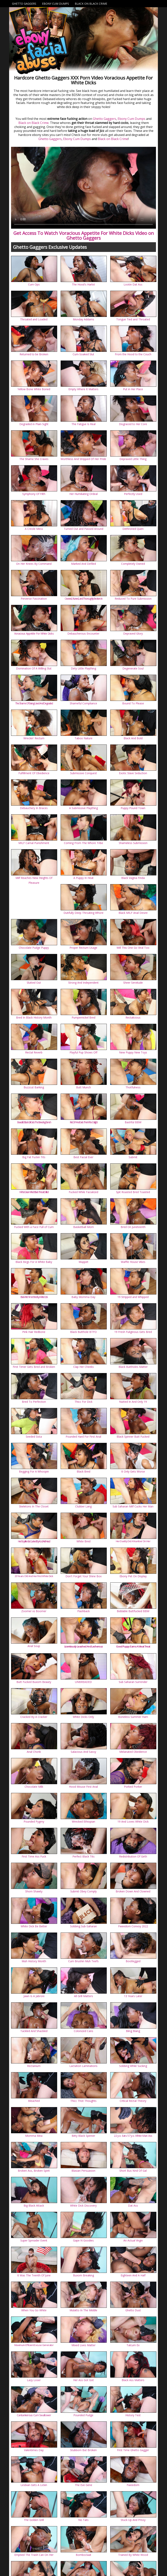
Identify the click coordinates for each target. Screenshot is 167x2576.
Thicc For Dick (83, 1401)
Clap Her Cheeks (83, 1367)
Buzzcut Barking (34, 1087)
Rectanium (33, 2066)
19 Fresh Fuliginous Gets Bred (133, 1332)
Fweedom (133, 2485)
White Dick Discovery (83, 2205)
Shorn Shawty (33, 1891)
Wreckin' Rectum (33, 738)
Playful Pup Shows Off (83, 1052)
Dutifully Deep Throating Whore (83, 913)
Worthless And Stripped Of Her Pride (83, 459)
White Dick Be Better (34, 1926)
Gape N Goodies (83, 2240)
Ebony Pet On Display (133, 1576)
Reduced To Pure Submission (133, 598)
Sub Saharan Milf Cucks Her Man (133, 1506)
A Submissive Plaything (83, 808)
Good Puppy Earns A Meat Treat (133, 1646)
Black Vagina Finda (133, 878)
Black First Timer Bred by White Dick (33, 1297)
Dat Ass (133, 2205)
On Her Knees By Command (34, 564)
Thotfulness (133, 1087)
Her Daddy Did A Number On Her (133, 1541)
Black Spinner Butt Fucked (133, 1436)
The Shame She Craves (33, 459)
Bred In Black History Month (34, 1017)
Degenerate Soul (133, 668)
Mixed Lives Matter (83, 2345)
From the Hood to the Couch (133, 354)
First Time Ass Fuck (34, 1856)
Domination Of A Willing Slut (34, 668)
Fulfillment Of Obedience (33, 773)
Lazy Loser (34, 2380)
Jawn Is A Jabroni (33, 1996)
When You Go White (33, 2310)
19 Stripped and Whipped (133, 1297)
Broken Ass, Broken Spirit (34, 2170)
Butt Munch (83, 1087)
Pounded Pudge (83, 2415)
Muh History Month (34, 1961)
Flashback (83, 1611)
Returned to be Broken (34, 354)
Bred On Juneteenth (133, 1227)
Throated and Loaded (33, 319)
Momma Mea (33, 2136)
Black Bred (83, 1471)
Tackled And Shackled (33, 2031)
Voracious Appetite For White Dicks (34, 633)
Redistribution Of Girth (133, 1856)
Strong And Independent (83, 982)
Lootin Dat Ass (133, 284)
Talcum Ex (133, 2345)
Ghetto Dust (133, 2310)
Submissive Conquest (83, 773)
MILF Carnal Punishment (33, 843)
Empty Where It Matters (83, 389)
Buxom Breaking (83, 2275)
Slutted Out (34, 982)
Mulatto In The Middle (83, 2310)
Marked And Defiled (83, 564)
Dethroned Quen (133, 529)
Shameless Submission (133, 843)
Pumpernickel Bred (83, 1017)
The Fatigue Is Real (83, 424)
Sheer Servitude (133, 982)
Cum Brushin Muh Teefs (83, 1961)
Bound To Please (133, 703)
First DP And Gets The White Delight (83, 1122)
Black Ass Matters (133, 2380)
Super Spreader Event (33, 2240)
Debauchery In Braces (34, 808)
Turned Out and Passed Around (83, 529)
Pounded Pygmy (34, 1821)
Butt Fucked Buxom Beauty (33, 1682)
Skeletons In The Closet (34, 1506)
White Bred (83, 1541)
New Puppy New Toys (133, 1052)
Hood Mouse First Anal (83, 1786)
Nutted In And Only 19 (133, 1401)
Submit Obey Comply (83, 1891)
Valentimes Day (34, 2450)
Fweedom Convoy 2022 (133, 1926)
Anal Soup (34, 1646)
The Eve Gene (83, 2485)
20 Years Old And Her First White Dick (34, 1576)
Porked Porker (133, 1786)
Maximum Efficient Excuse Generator (33, 2345)
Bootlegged (133, 1961)
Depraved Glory (133, 633)
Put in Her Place (133, 389)
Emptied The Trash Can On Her (33, 2555)
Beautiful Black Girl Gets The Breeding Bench (34, 1122)
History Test (133, 2415)
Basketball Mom (83, 1227)
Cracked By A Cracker (33, 1717)
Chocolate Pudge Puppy (34, 947)
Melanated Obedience (133, 1752)
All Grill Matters (83, 1996)
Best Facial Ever (83, 1157)
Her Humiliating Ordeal (83, 494)
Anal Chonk (34, 1752)
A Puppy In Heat (83, 878)
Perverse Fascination (34, 598)
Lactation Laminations (83, 2066)
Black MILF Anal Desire (133, 913)
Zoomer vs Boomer (33, 1611)
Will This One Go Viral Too (133, 947)
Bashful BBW (133, 1122)
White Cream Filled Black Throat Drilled (33, 1192)
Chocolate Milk (34, 1786)
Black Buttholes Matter (133, 1367)
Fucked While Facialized (83, 1192)
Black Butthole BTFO (83, 1332)
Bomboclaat (83, 2555)
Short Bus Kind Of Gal (133, 2170)
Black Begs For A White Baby (33, 1262)
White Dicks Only (83, 1717)
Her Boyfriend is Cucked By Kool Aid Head (34, 1541)
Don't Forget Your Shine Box (83, 1576)
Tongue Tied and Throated (133, 319)
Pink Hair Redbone (33, 1332)
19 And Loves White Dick (133, 1821)
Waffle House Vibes (133, 1262)
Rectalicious (133, 1017)
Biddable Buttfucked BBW (133, 1611)
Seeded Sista (34, 1436)
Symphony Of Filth (33, 494)
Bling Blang (133, 2031)
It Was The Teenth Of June (34, 2275)
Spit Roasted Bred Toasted (133, 1192)
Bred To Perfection (34, 1401)
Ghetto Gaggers (24, 3)
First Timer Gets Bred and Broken (34, 1367)
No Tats (83, 2520)
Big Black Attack (34, 2205)
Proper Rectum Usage (83, 947)
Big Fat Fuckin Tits (33, 1157)
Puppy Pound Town (133, 808)
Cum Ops (34, 284)
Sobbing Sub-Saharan (83, 1926)
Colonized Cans (83, 2031)
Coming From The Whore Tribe (83, 843)
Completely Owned (133, 564)
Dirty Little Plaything (83, 668)
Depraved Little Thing (133, 459)
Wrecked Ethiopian (83, 1821)
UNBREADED (83, 1682)
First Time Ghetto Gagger (133, 2450)
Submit (133, 1157)
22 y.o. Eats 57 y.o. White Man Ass (133, 2136)
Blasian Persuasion (83, 2170)
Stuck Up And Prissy (133, 2520)
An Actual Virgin (133, 2240)
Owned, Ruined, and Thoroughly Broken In (83, 598)
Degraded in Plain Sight (33, 424)
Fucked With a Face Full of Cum (34, 1227)
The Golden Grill (34, 2520)
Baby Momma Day (83, 1297)
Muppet (83, 1262)
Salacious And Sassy (83, 1752)
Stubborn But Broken (83, 2450)
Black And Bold (133, 738)
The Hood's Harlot (83, 284)
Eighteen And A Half (133, 2275)
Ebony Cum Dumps (55, 3)
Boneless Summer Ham (133, 1717)
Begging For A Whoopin (34, 1471)
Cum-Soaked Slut (83, 354)
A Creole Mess (34, 529)
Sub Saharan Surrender (133, 1682)
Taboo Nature (83, 738)
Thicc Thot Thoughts (83, 2101)
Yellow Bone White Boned (33, 389)
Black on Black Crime (91, 3)
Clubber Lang (83, 1506)
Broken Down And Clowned (133, 1891)
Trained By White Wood (133, 2555)
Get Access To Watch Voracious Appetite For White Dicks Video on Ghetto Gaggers (83, 235)
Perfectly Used (133, 494)
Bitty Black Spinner (83, 2136)
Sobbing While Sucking (133, 2066)
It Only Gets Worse (133, 1471)
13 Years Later (133, 1996)
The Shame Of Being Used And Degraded (34, 703)
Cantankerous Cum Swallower (34, 2415)
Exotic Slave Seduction (133, 773)
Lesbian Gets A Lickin (34, 2485)
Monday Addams (83, 319)
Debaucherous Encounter (83, 633)
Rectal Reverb (33, 1052)
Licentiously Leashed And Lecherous (83, 1646)
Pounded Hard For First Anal (83, 1436)
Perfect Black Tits (83, 1856)
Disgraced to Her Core (133, 424)
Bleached (34, 2101)
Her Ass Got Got (83, 2380)
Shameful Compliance (83, 703)
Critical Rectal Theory (133, 2101)
